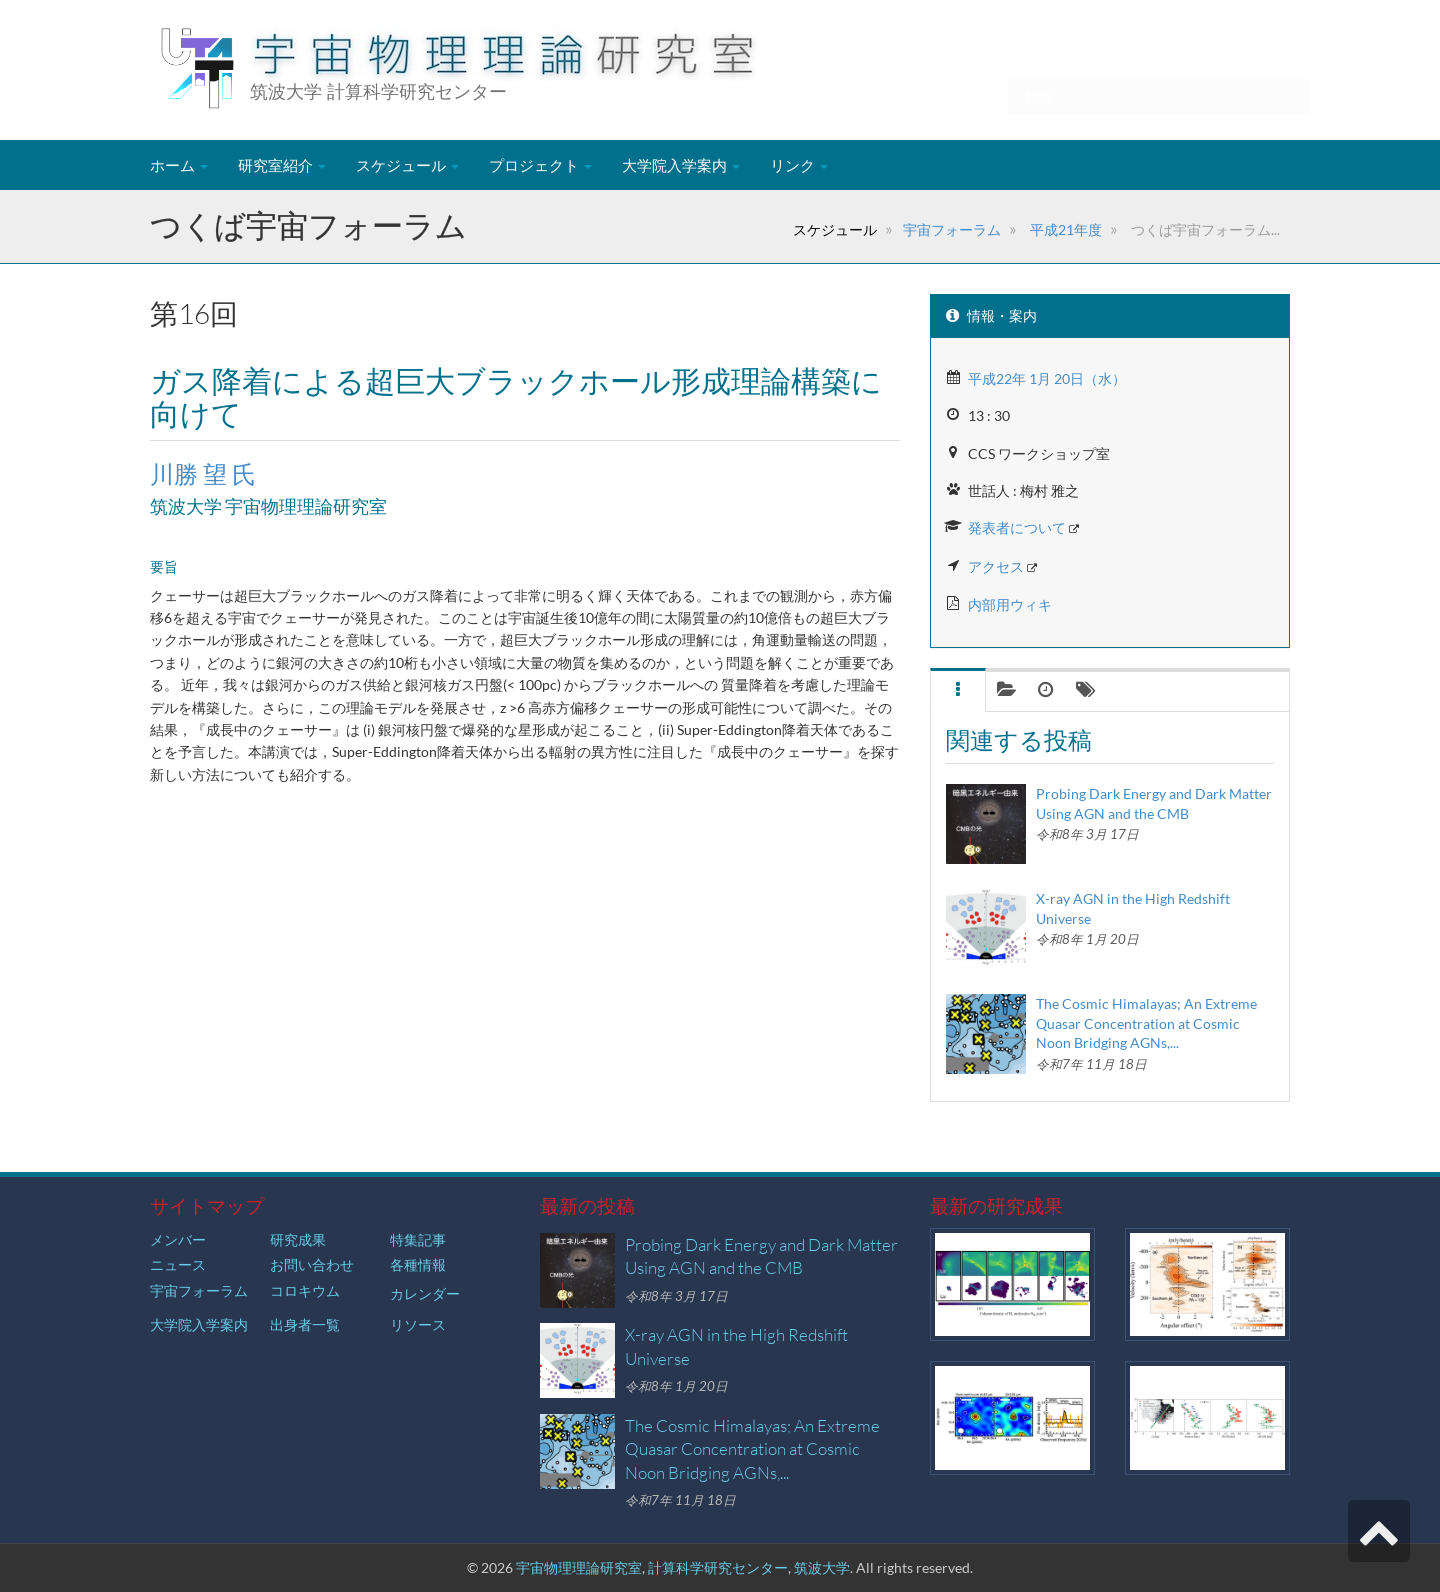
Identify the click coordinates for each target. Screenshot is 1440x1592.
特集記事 (418, 1239)
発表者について (1017, 527)
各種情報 (418, 1264)
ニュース (178, 1264)
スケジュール (407, 165)
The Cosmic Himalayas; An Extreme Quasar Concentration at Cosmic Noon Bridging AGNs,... (1146, 1023)
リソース (418, 1324)
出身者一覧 (305, 1324)
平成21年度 (1064, 229)
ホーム (179, 165)
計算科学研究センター (718, 1567)
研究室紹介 (282, 165)
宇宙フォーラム (952, 229)
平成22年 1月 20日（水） (1047, 378)
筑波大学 (822, 1567)
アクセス (996, 566)
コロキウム (305, 1290)
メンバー (178, 1239)
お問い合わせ (312, 1264)
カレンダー (425, 1293)
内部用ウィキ (1010, 604)
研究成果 (298, 1239)
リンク (799, 165)
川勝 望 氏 (203, 474)
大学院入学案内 (681, 165)
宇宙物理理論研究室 (579, 1567)
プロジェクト (540, 165)
